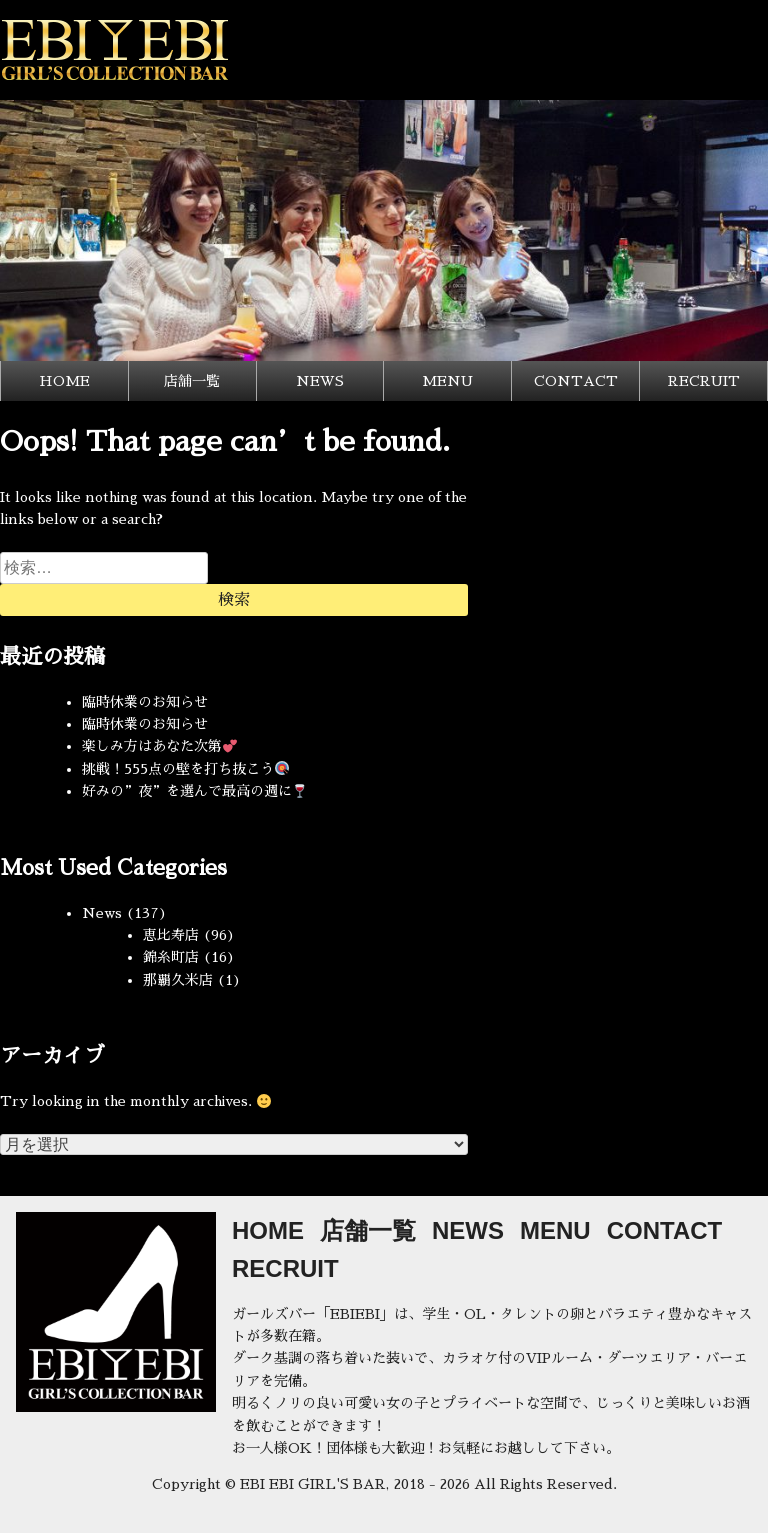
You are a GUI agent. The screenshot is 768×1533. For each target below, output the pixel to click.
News (102, 913)
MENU (447, 381)
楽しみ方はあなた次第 (159, 746)
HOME (64, 381)
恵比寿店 (171, 935)
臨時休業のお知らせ (145, 702)
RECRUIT (704, 381)
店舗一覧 (192, 381)
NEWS (320, 381)
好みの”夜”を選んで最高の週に (194, 791)
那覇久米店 (178, 980)
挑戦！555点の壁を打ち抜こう (185, 769)
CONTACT (576, 381)
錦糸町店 (171, 957)
